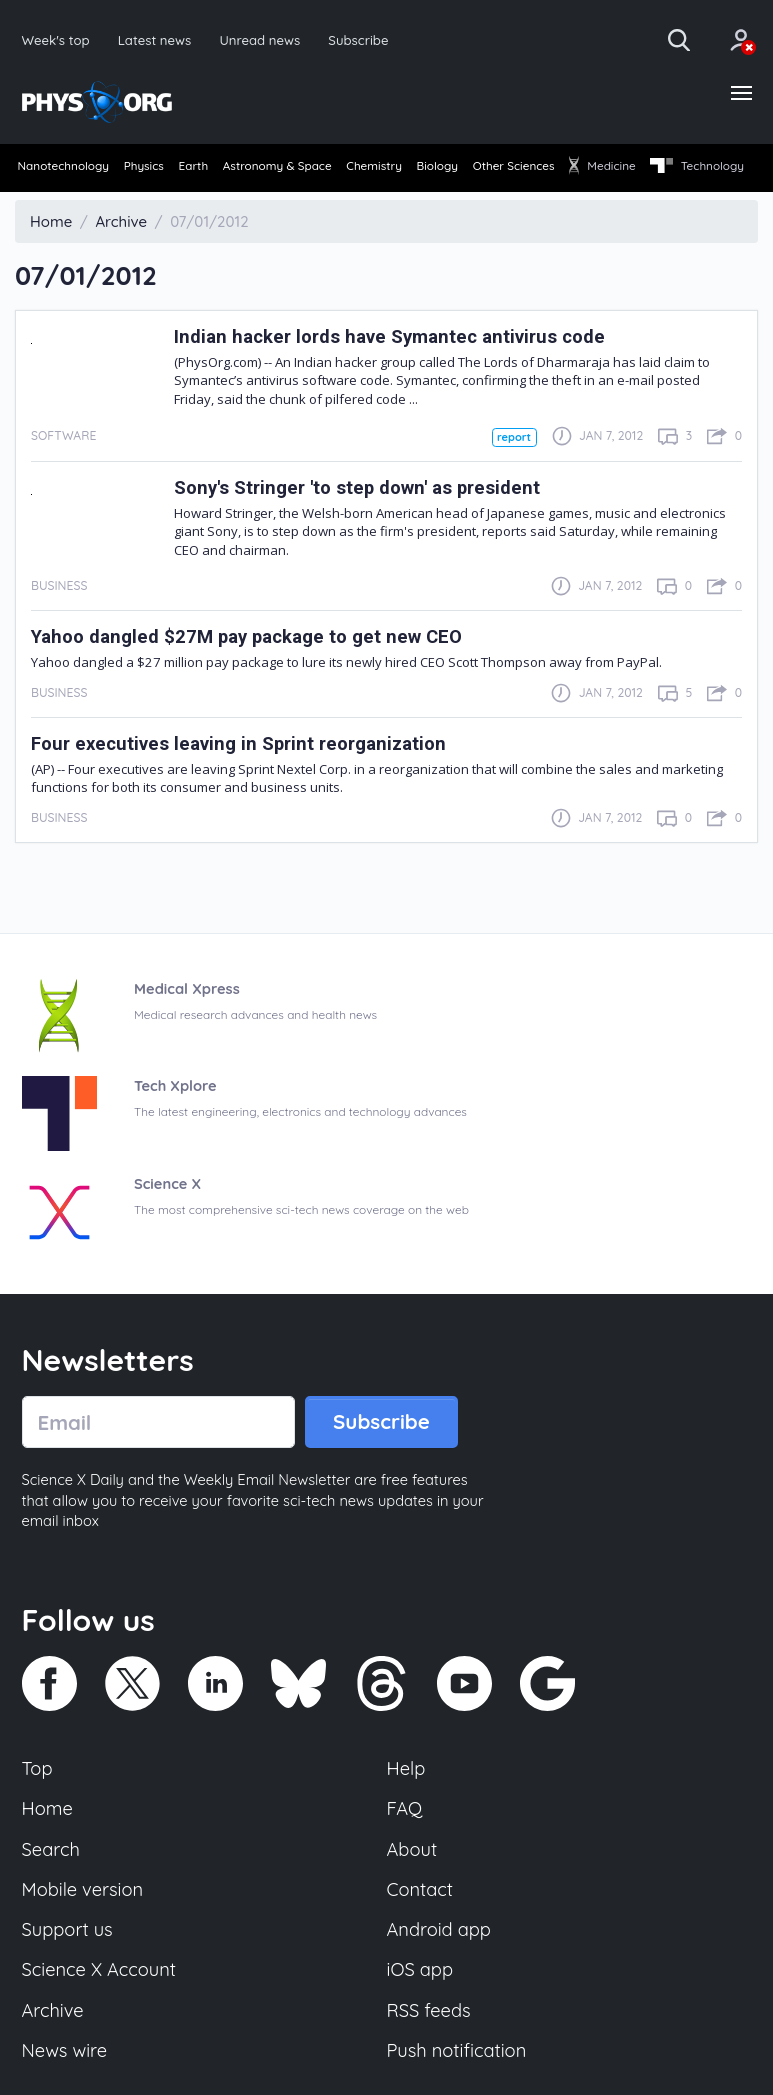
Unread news (264, 39)
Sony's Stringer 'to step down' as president (363, 521)
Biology (514, 168)
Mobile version (84, 1929)
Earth (224, 168)
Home (48, 1846)
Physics (160, 168)
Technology (65, 202)
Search (52, 1888)
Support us (68, 1970)
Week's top (57, 39)
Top (38, 1805)
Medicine (710, 168)
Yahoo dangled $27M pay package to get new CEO (256, 670)
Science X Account (101, 2011)
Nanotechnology (65, 168)
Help (407, 1805)
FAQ (405, 1846)
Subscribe (365, 39)
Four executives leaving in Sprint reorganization (246, 777)
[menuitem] (64, 170)
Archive (54, 2053)
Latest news (156, 39)
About (413, 1888)
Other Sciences (606, 168)
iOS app (421, 2011)
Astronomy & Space (323, 168)
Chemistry (436, 168)
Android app (440, 1970)
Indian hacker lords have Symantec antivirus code (397, 370)
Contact (421, 1929)
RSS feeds (430, 2053)
